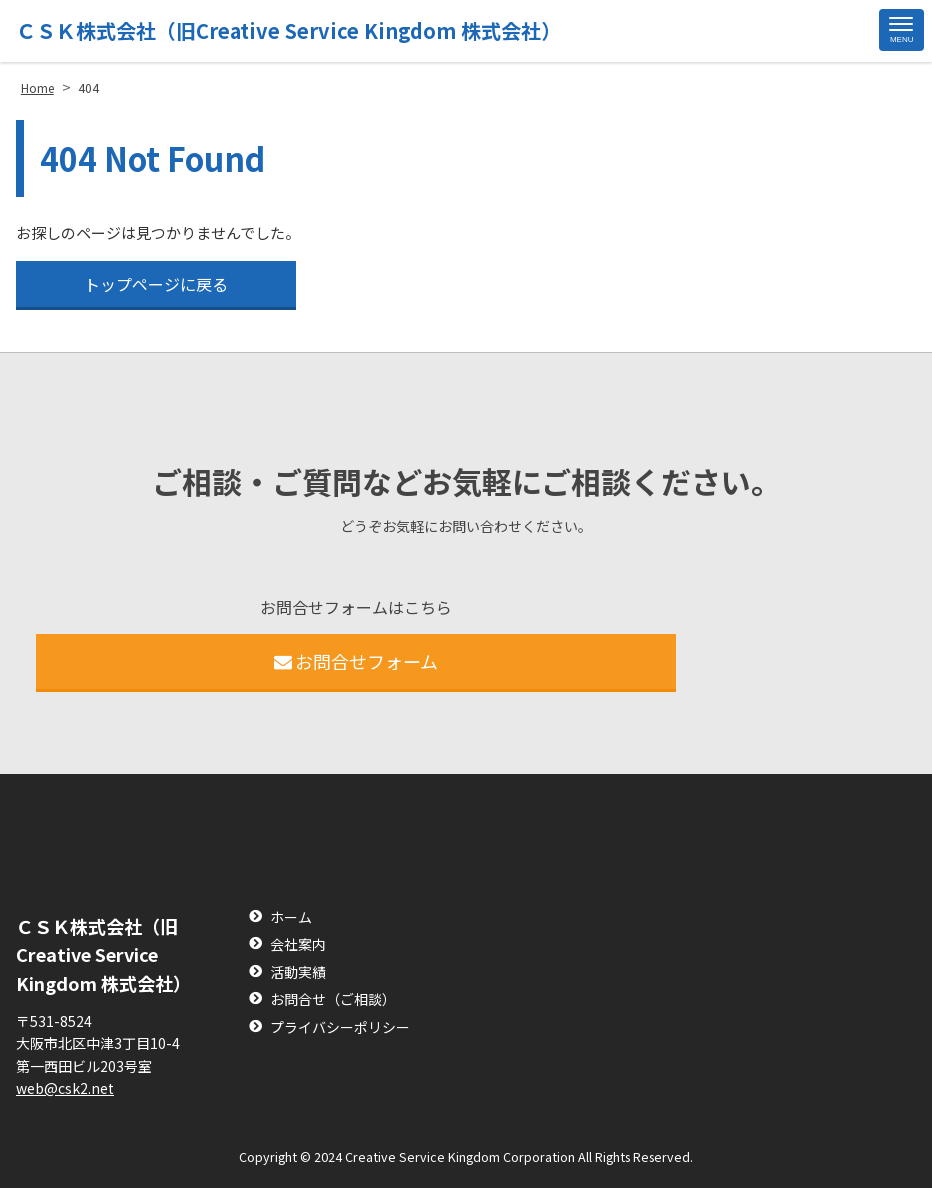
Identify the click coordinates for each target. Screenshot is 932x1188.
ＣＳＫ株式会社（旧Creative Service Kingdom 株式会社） (288, 30)
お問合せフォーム (356, 661)
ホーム (291, 917)
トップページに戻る (156, 284)
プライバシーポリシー (340, 1027)
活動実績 (298, 972)
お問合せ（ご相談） (333, 999)
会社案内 (298, 944)
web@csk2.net (65, 1088)
